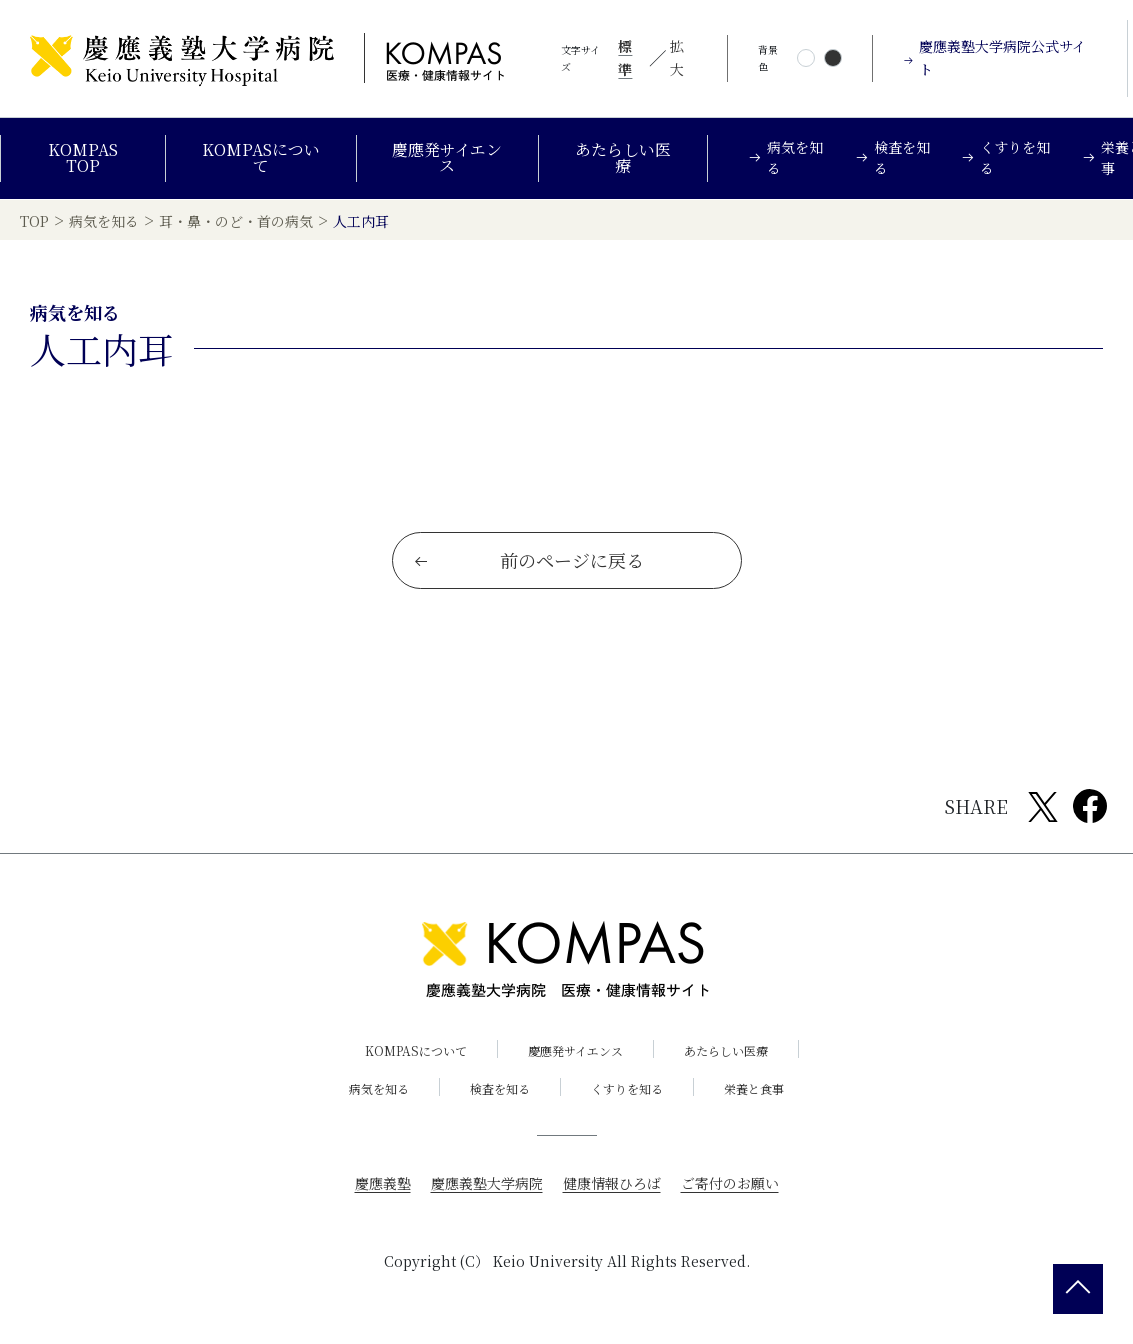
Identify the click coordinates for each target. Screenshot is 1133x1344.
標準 (625, 58)
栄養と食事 (754, 1088)
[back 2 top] (1078, 1289)
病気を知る (379, 1088)
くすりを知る (627, 1088)
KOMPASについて (261, 157)
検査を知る (500, 1088)
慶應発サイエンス (447, 157)
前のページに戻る (528, 560)
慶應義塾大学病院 (487, 1183)
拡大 (677, 58)
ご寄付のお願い (730, 1183)
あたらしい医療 (623, 157)
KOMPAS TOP (83, 157)
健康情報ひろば (612, 1183)
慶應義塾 (383, 1183)
